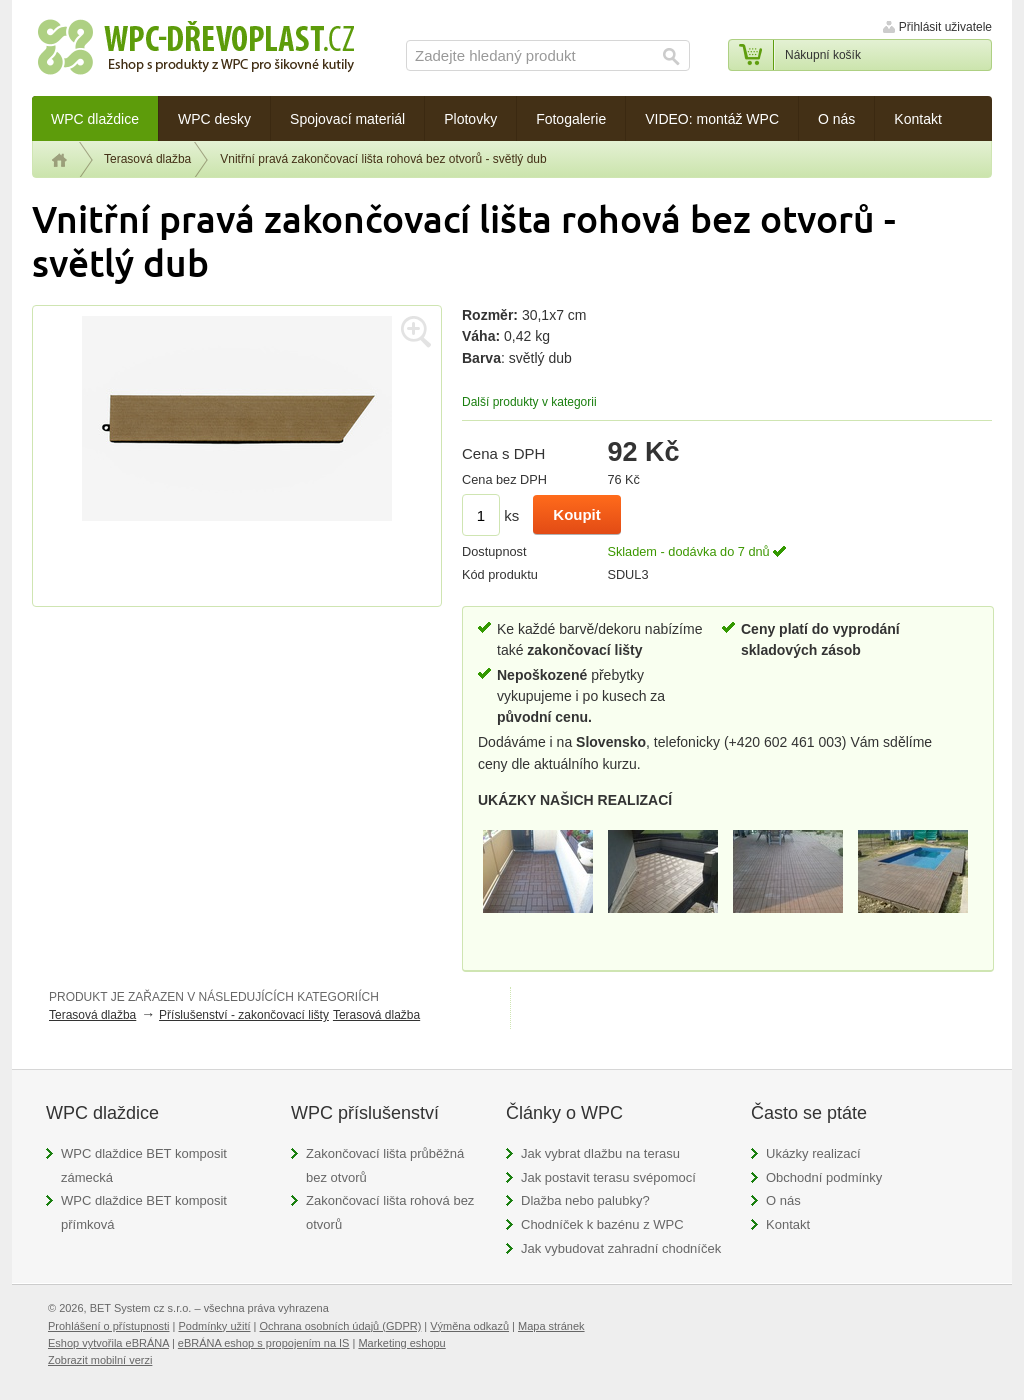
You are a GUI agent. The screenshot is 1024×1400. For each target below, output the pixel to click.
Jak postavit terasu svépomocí (608, 1177)
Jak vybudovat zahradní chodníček (621, 1248)
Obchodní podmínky (824, 1177)
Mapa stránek (551, 1326)
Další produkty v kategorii (529, 402)
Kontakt (788, 1224)
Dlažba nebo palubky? (585, 1200)
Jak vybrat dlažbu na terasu (600, 1153)
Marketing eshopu (401, 1343)
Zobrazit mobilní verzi (100, 1360)
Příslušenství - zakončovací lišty (244, 1015)
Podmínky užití (214, 1326)
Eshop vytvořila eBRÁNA (108, 1343)
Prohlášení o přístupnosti (109, 1326)
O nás (783, 1200)
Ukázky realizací (813, 1153)
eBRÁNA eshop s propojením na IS (264, 1343)
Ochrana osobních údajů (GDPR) (341, 1326)
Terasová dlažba (147, 159)
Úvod (59, 160)
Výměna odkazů (469, 1326)
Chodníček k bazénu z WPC (602, 1224)
